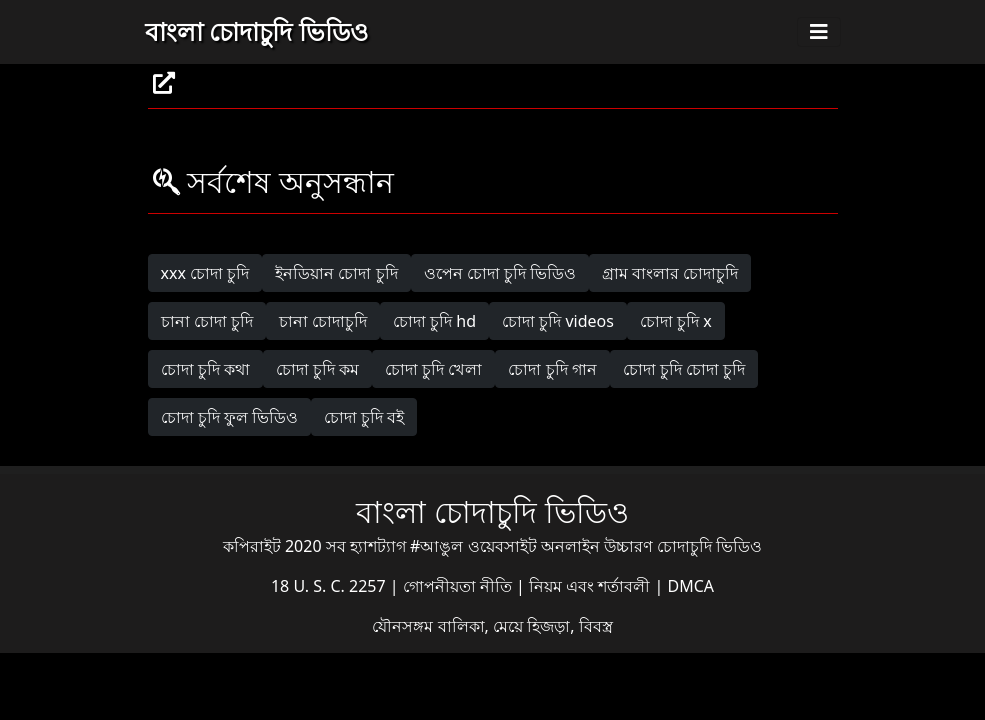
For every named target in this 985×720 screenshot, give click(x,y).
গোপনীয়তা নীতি (459, 586)
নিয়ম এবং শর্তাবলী (591, 586)
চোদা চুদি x (676, 321)
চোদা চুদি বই (364, 417)
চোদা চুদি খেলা (433, 369)
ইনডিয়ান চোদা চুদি (336, 273)
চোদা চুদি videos (558, 321)
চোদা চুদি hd (434, 321)
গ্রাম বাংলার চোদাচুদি (670, 273)
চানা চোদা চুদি (207, 321)
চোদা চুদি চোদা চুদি (684, 369)
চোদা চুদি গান (552, 369)
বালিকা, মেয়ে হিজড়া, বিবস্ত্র (525, 626)
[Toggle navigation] (819, 32)
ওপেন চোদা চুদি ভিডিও (500, 273)
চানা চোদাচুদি (323, 321)
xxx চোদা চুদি (205, 273)
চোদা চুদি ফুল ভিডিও (229, 417)
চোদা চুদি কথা (205, 369)
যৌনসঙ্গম (404, 626)
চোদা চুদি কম (317, 369)
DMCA (691, 586)
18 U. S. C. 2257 (330, 586)
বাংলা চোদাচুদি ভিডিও (256, 31)
